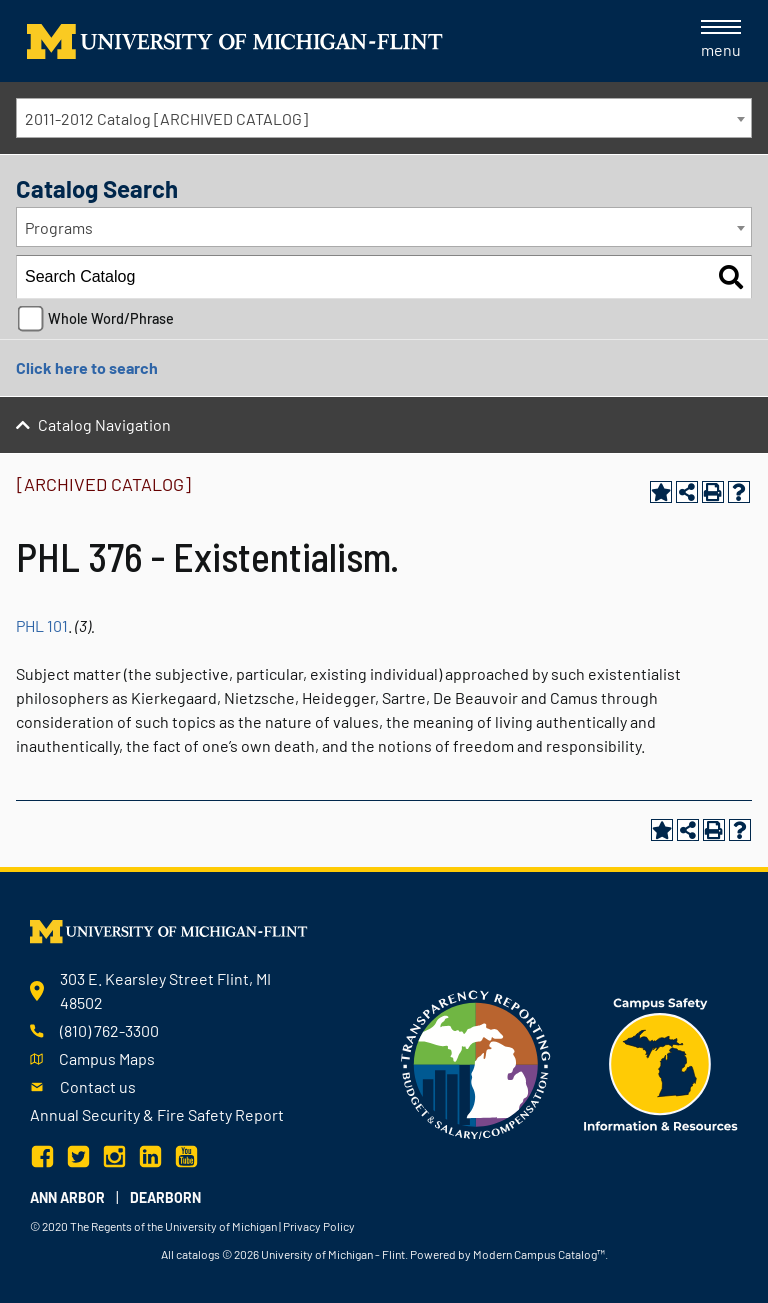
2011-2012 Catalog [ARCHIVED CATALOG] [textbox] (166, 118)
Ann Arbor (67, 1197)
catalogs (198, 1254)
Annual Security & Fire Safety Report (157, 1114)
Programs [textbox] (59, 227)
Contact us (98, 1086)
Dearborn (165, 1197)
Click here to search (87, 367)
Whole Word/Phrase (111, 318)
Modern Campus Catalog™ (539, 1254)
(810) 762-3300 (109, 1030)
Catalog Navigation (104, 424)
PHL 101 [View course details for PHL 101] (42, 625)
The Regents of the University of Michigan (173, 1226)
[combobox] (384, 118)
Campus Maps (107, 1058)
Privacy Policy (319, 1226)
